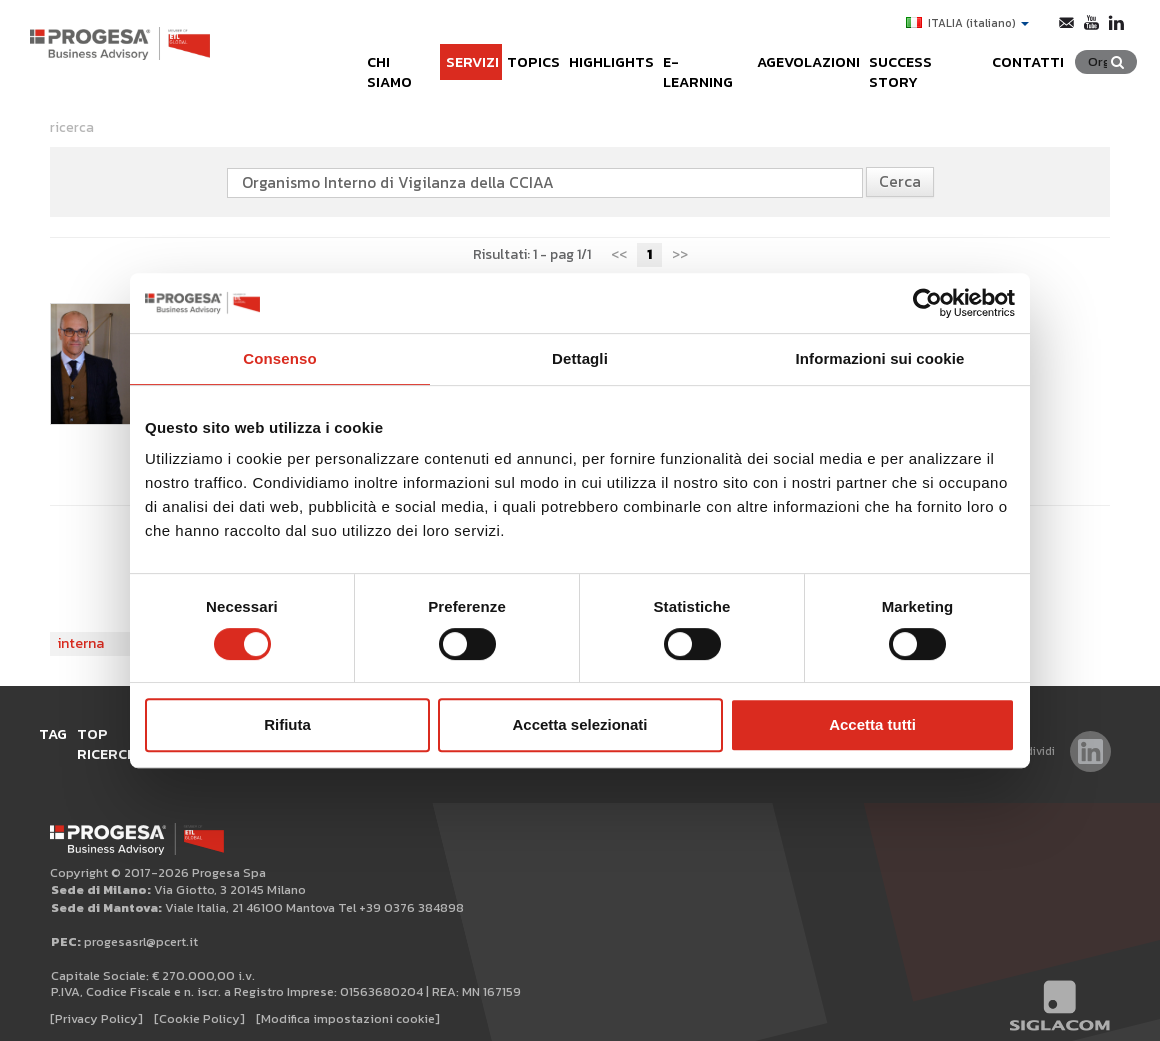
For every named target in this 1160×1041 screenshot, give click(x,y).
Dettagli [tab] (580, 358)
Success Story (932, 52)
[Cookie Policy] (199, 1002)
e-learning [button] (689, 52)
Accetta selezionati (579, 724)
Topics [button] (503, 52)
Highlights (587, 52)
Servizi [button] (436, 52)
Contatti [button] (1042, 52)
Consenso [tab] (279, 358)
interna (81, 643)
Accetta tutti (872, 724)
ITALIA (963, 23)
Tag (61, 733)
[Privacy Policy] (96, 1002)
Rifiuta (287, 724)
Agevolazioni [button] (804, 52)
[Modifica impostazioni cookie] (348, 1002)
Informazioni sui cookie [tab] (880, 358)
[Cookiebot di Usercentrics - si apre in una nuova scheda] (927, 303)
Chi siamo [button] (359, 52)
